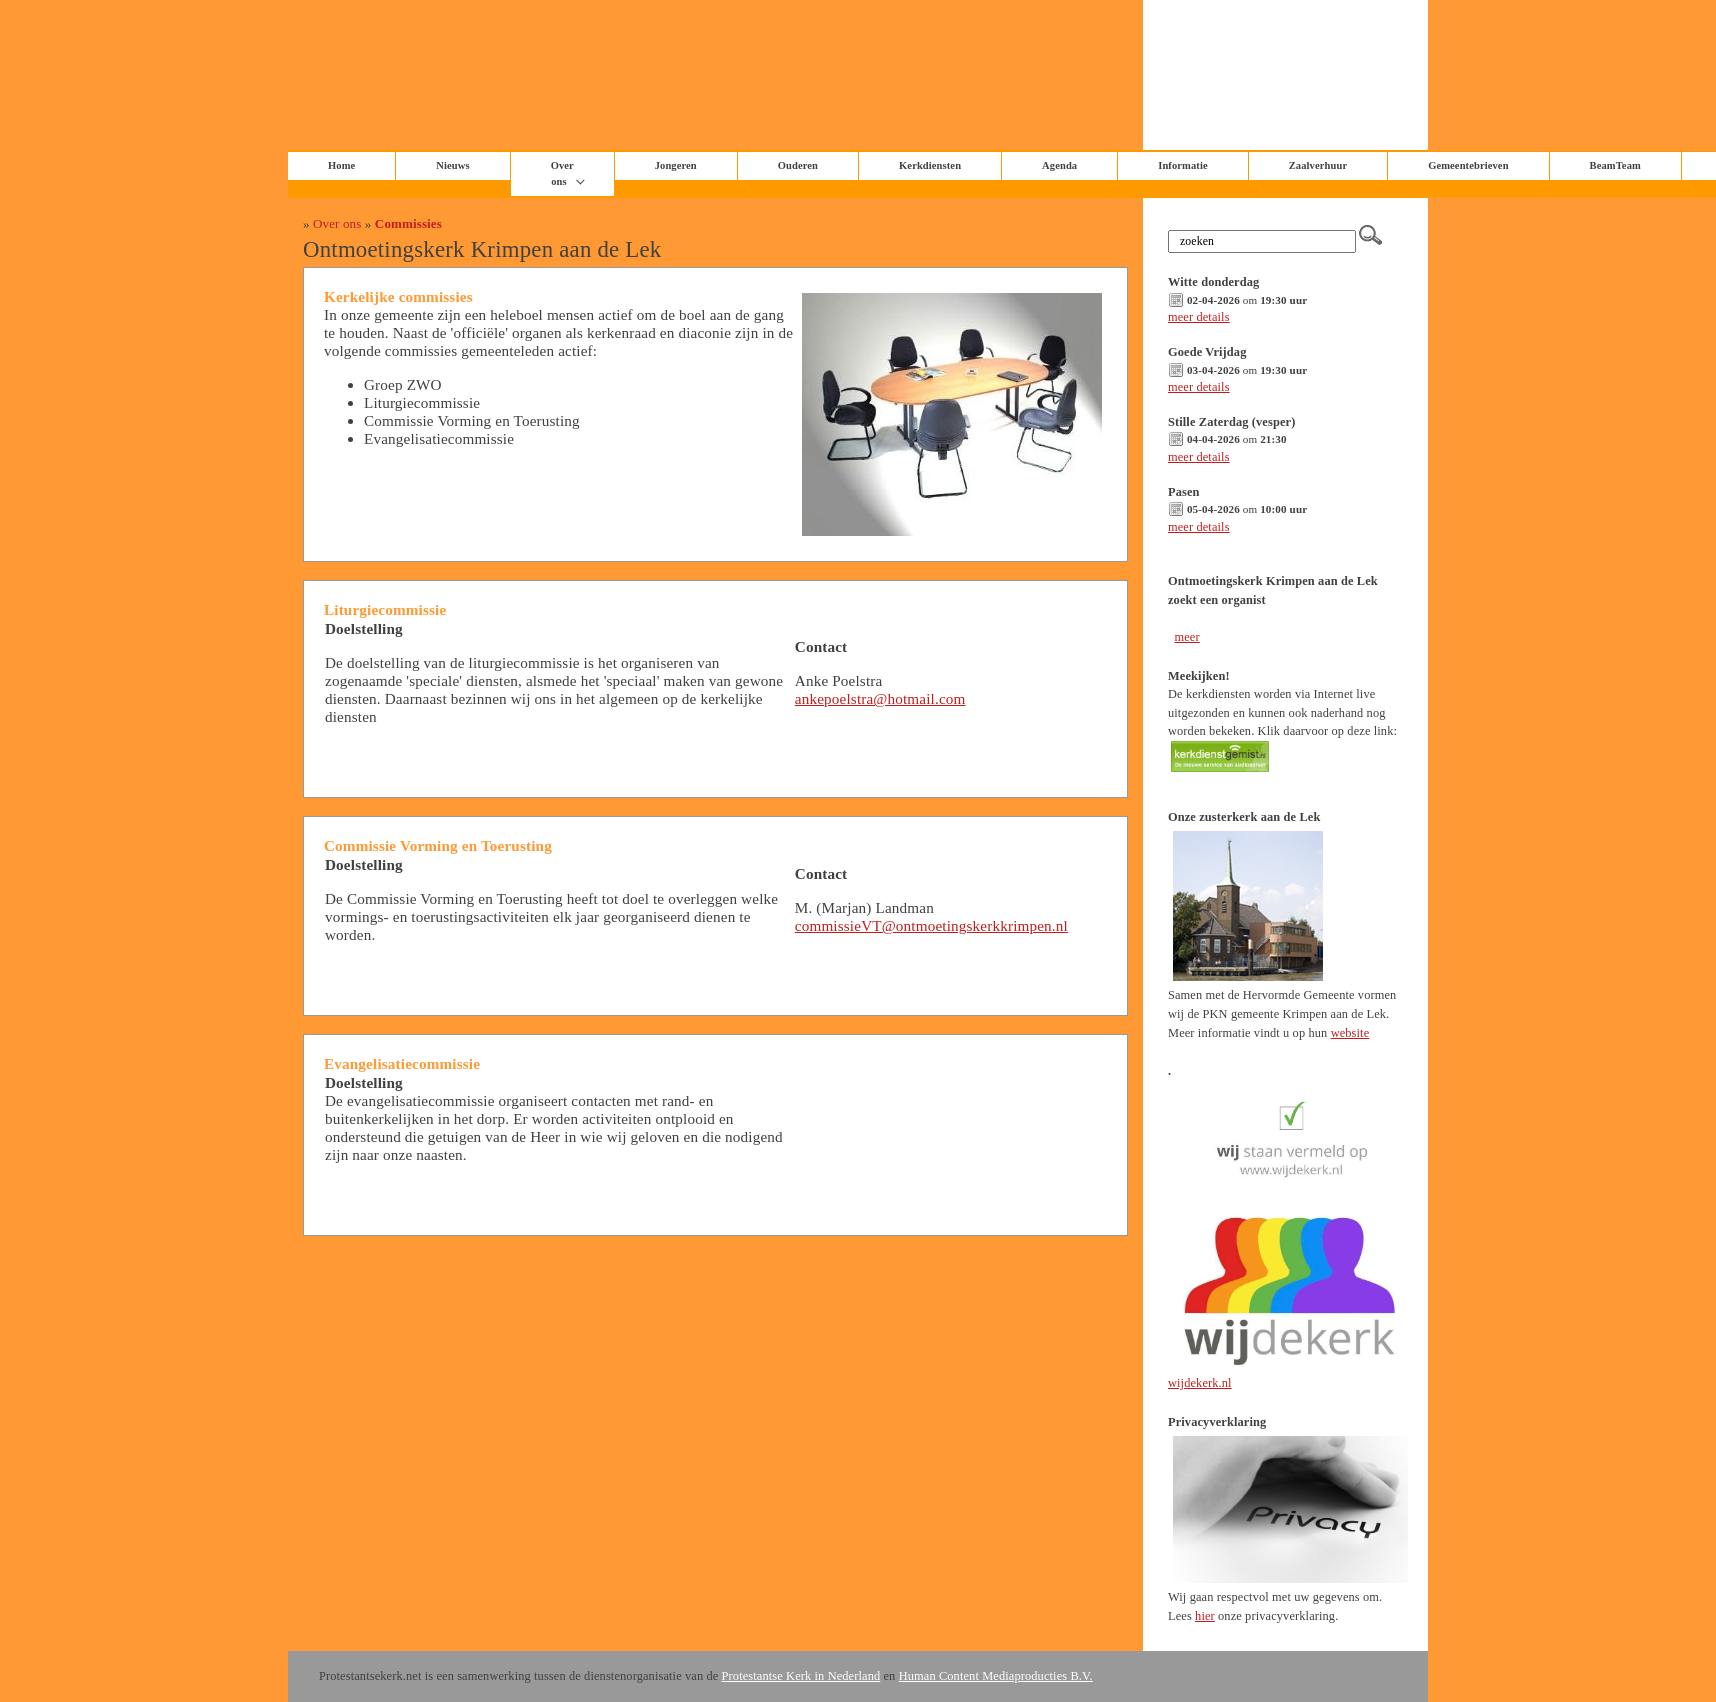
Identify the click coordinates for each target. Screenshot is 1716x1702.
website (1350, 1033)
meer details (1199, 317)
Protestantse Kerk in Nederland (801, 1676)
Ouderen (798, 165)
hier (1205, 1616)
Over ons (562, 173)
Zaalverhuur (1318, 165)
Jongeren (676, 165)
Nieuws (452, 165)
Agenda (1059, 165)
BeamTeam (1615, 165)
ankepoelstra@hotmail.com (880, 698)
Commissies (408, 223)
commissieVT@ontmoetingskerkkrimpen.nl (931, 925)
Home (341, 165)
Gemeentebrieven (1468, 165)
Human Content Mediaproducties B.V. (996, 1676)
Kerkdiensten (930, 165)
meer (1186, 637)
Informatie (1183, 165)
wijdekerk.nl (1200, 1383)
